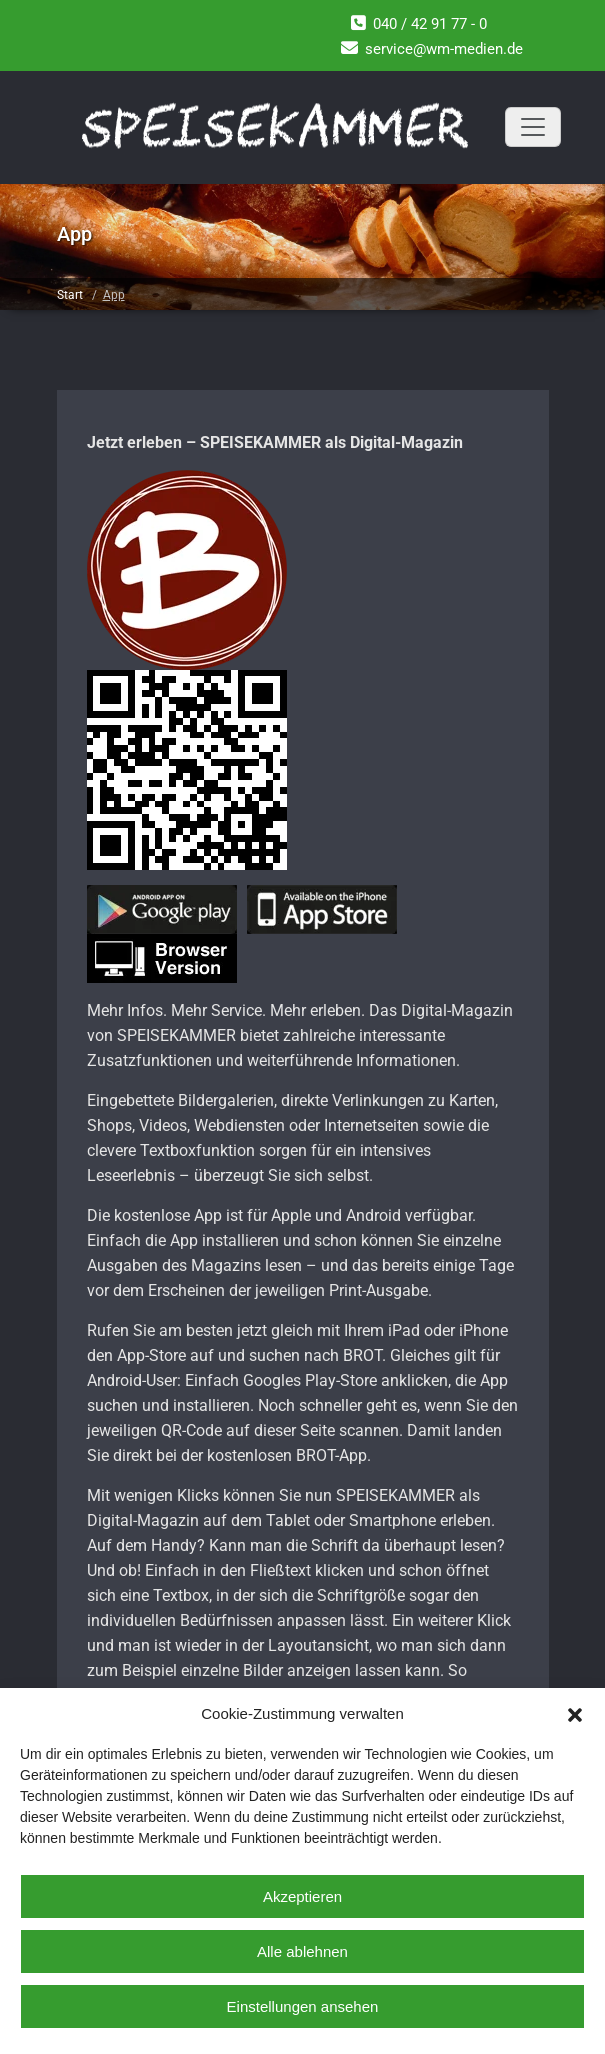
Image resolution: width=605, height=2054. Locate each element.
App (114, 295)
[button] (575, 1713)
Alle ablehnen (302, 1951)
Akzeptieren (302, 1896)
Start (70, 295)
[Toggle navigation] (533, 127)
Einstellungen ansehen (303, 2006)
